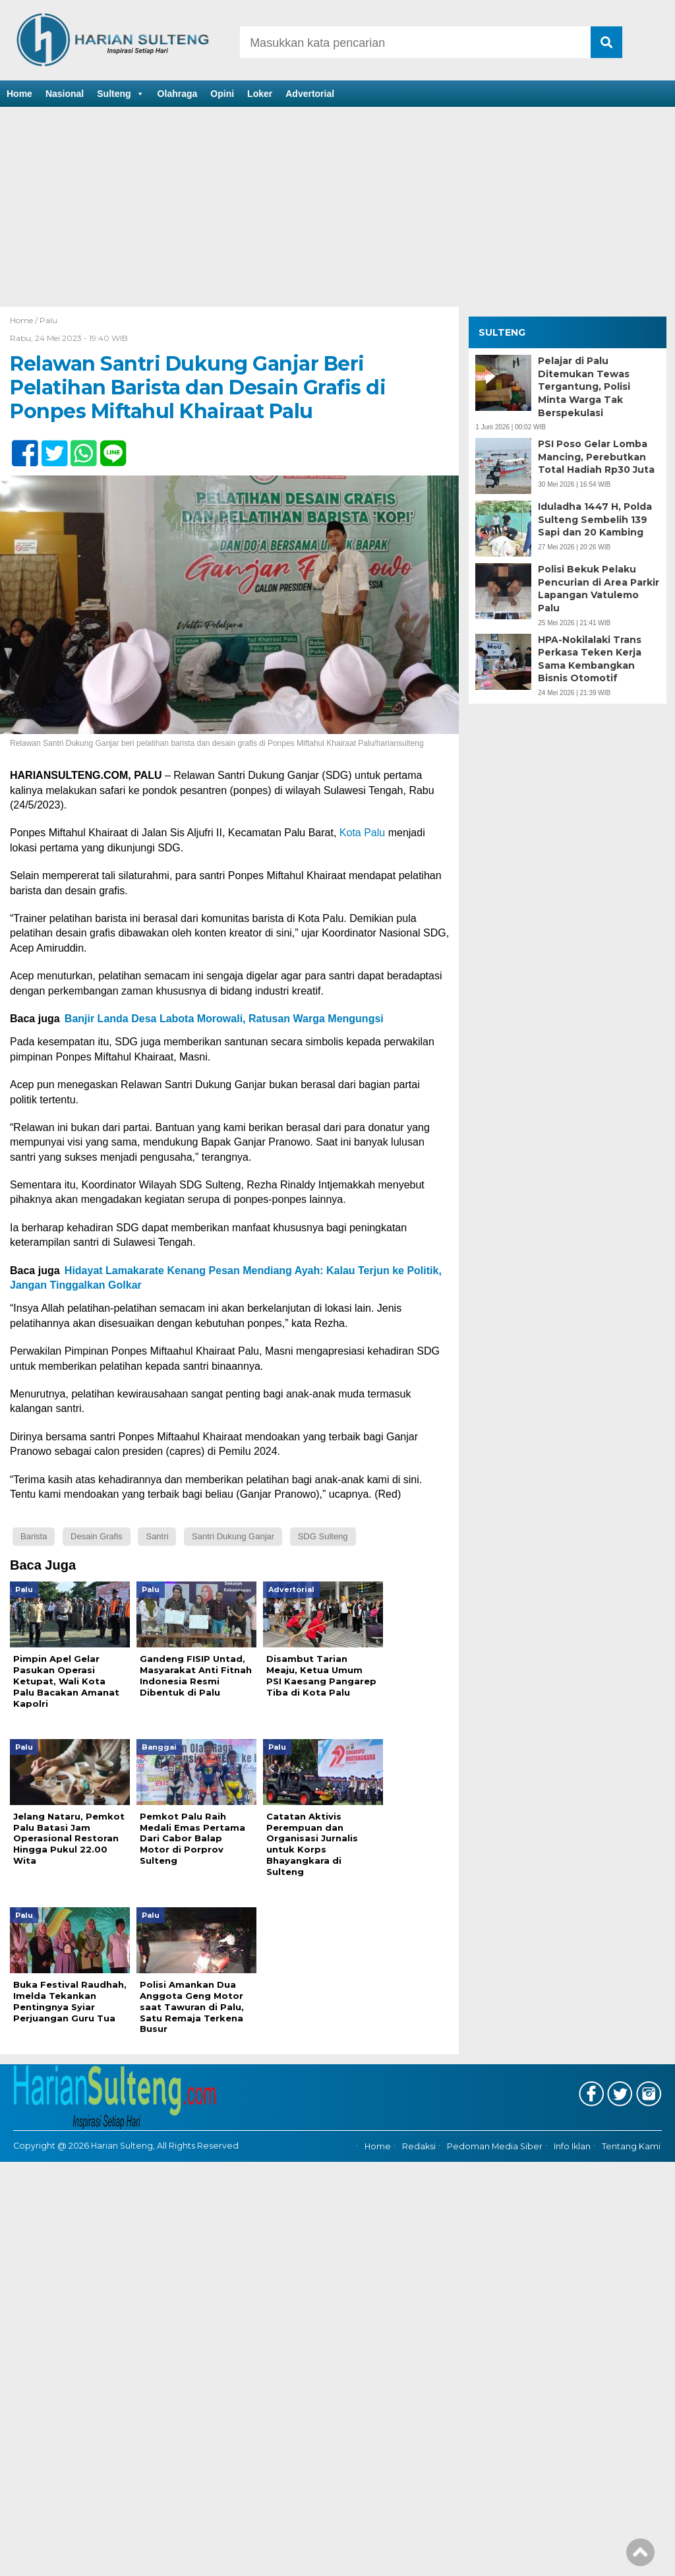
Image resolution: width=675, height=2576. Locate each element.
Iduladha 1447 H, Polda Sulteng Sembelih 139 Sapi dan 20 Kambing (595, 519)
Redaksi (419, 2147)
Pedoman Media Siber (495, 2147)
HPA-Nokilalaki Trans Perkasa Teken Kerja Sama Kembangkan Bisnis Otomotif (589, 659)
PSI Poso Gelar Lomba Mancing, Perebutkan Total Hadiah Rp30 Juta (596, 456)
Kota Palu (362, 832)
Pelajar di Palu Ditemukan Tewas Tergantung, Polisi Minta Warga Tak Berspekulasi (584, 386)
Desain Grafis (97, 1536)
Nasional (64, 93)
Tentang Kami (631, 2147)
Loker (259, 93)
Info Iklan (572, 2147)
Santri (157, 1536)
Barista (33, 1536)
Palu (48, 320)
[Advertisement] (337, 207)
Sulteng (120, 93)
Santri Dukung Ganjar (233, 1536)
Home (19, 93)
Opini (222, 93)
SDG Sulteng (323, 1536)
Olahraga (178, 93)
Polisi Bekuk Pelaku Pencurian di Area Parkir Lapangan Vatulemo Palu (598, 588)
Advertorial (309, 93)
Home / (25, 320)
